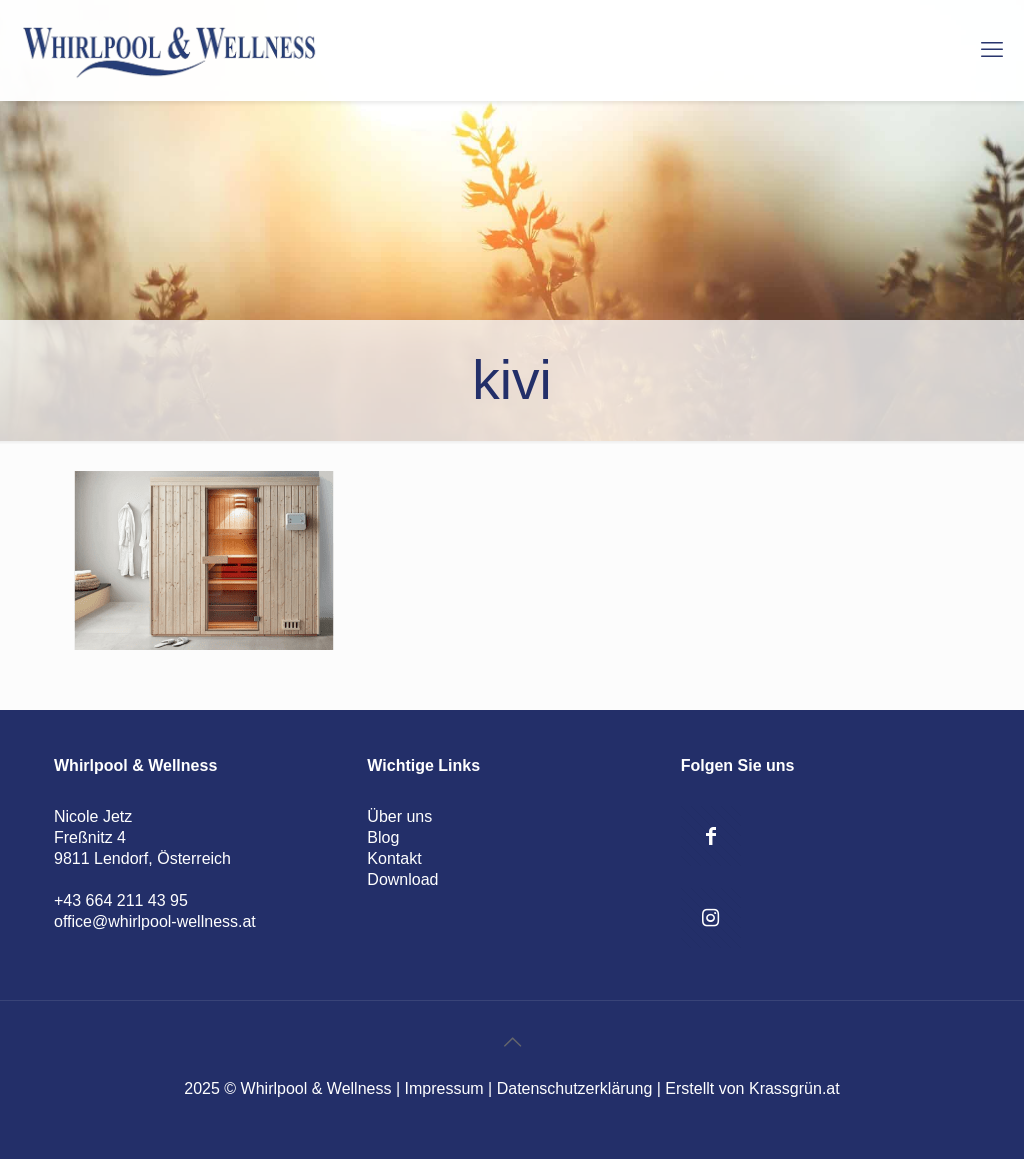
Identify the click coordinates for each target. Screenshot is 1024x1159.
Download (402, 879)
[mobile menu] (992, 50)
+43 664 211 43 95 (121, 900)
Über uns (399, 816)
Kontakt (394, 858)
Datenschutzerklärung (575, 1088)
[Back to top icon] (512, 1042)
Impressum (444, 1088)
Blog (383, 837)
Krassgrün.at (794, 1088)
